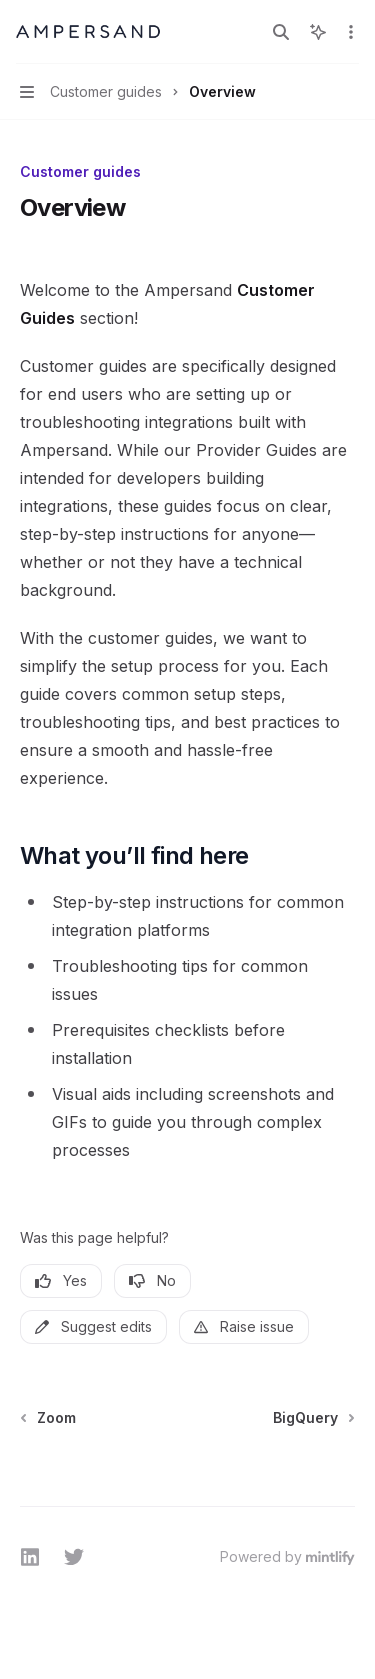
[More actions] (349, 32)
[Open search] (281, 32)
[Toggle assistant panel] (318, 32)
